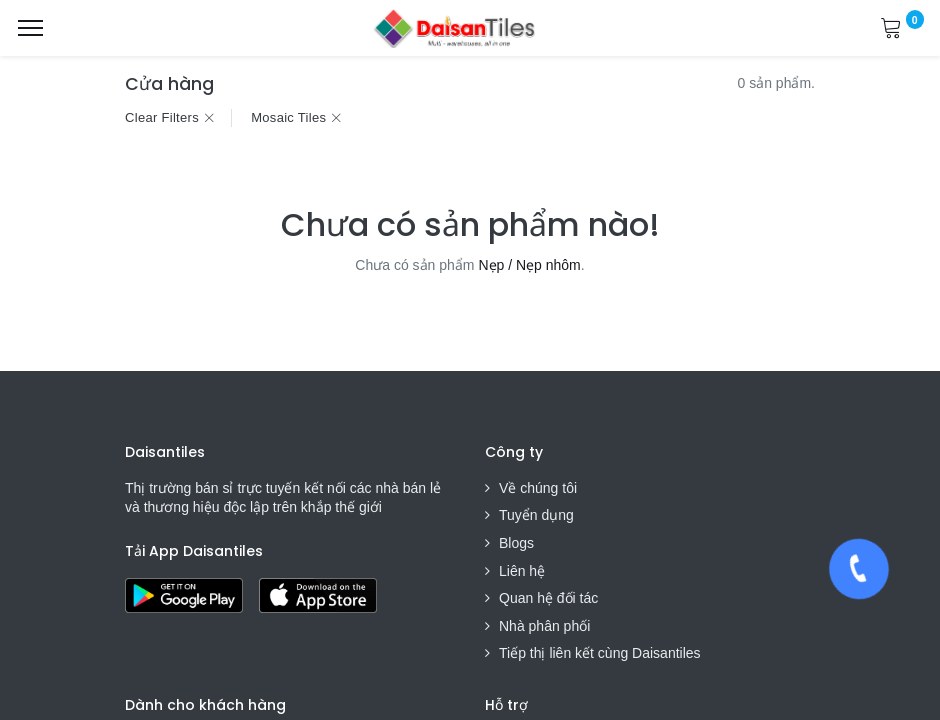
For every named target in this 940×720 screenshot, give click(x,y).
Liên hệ (522, 571)
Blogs (516, 543)
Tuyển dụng (536, 515)
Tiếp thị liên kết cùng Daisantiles (600, 653)
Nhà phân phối (544, 626)
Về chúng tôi (538, 488)
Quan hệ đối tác (548, 598)
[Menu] (30, 28)
